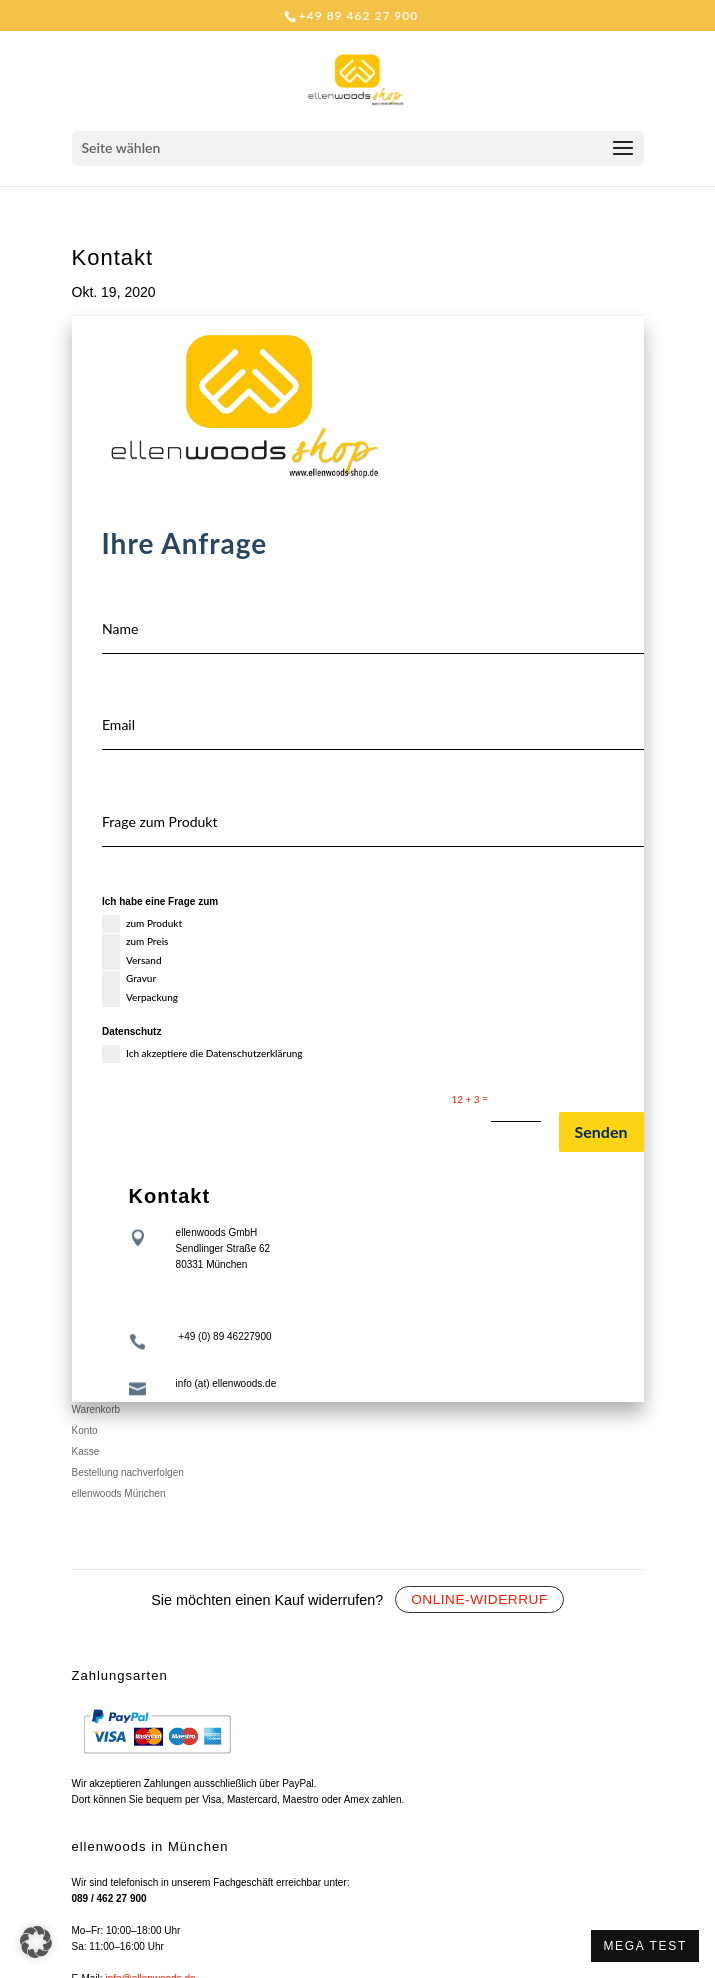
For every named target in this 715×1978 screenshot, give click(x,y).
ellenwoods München (119, 1493)
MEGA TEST (645, 1946)
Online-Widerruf (479, 1599)
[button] (36, 1942)
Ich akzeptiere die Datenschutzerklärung (202, 1054)
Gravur (129, 980)
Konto (85, 1430)
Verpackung (140, 998)
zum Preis (135, 943)
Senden (601, 1131)
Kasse (86, 1451)
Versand (132, 961)
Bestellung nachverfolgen (128, 1472)
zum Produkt (142, 924)
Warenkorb (96, 1409)
